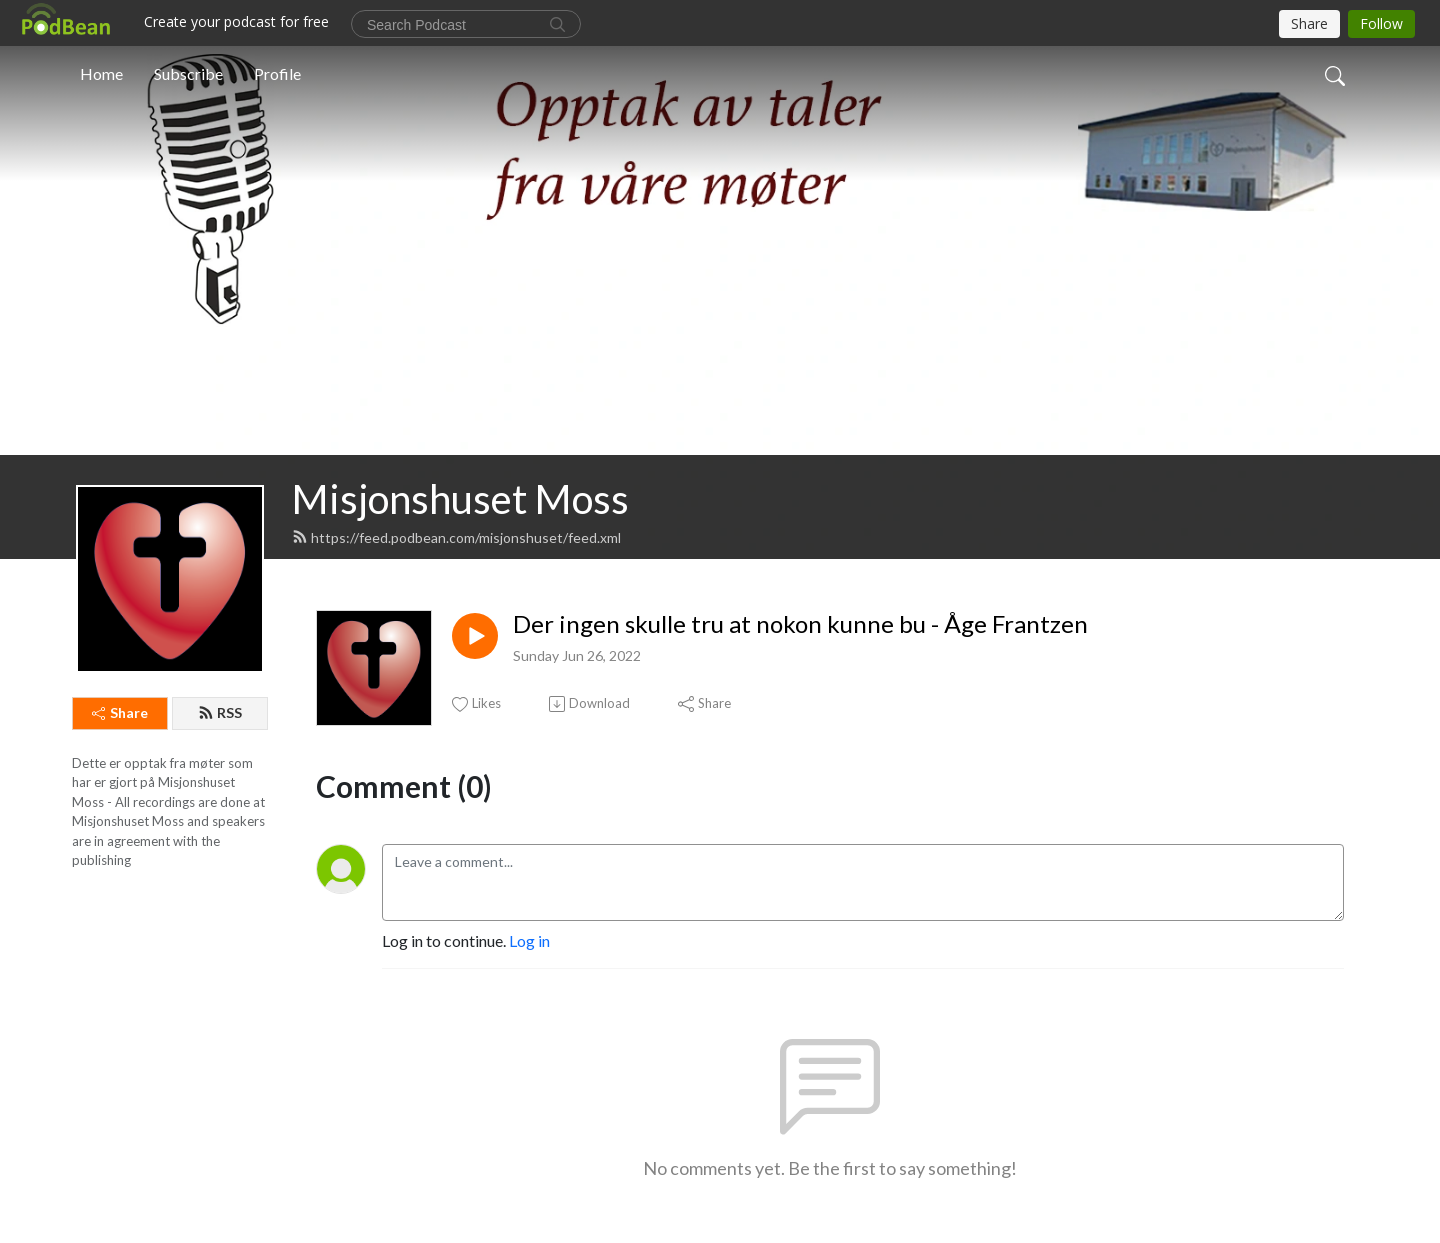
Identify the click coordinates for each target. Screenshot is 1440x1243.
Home (101, 73)
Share (120, 712)
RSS (220, 712)
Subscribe (188, 73)
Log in (529, 940)
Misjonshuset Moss (460, 499)
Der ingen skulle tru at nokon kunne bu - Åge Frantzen (800, 624)
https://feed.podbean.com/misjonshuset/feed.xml (456, 537)
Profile (277, 73)
